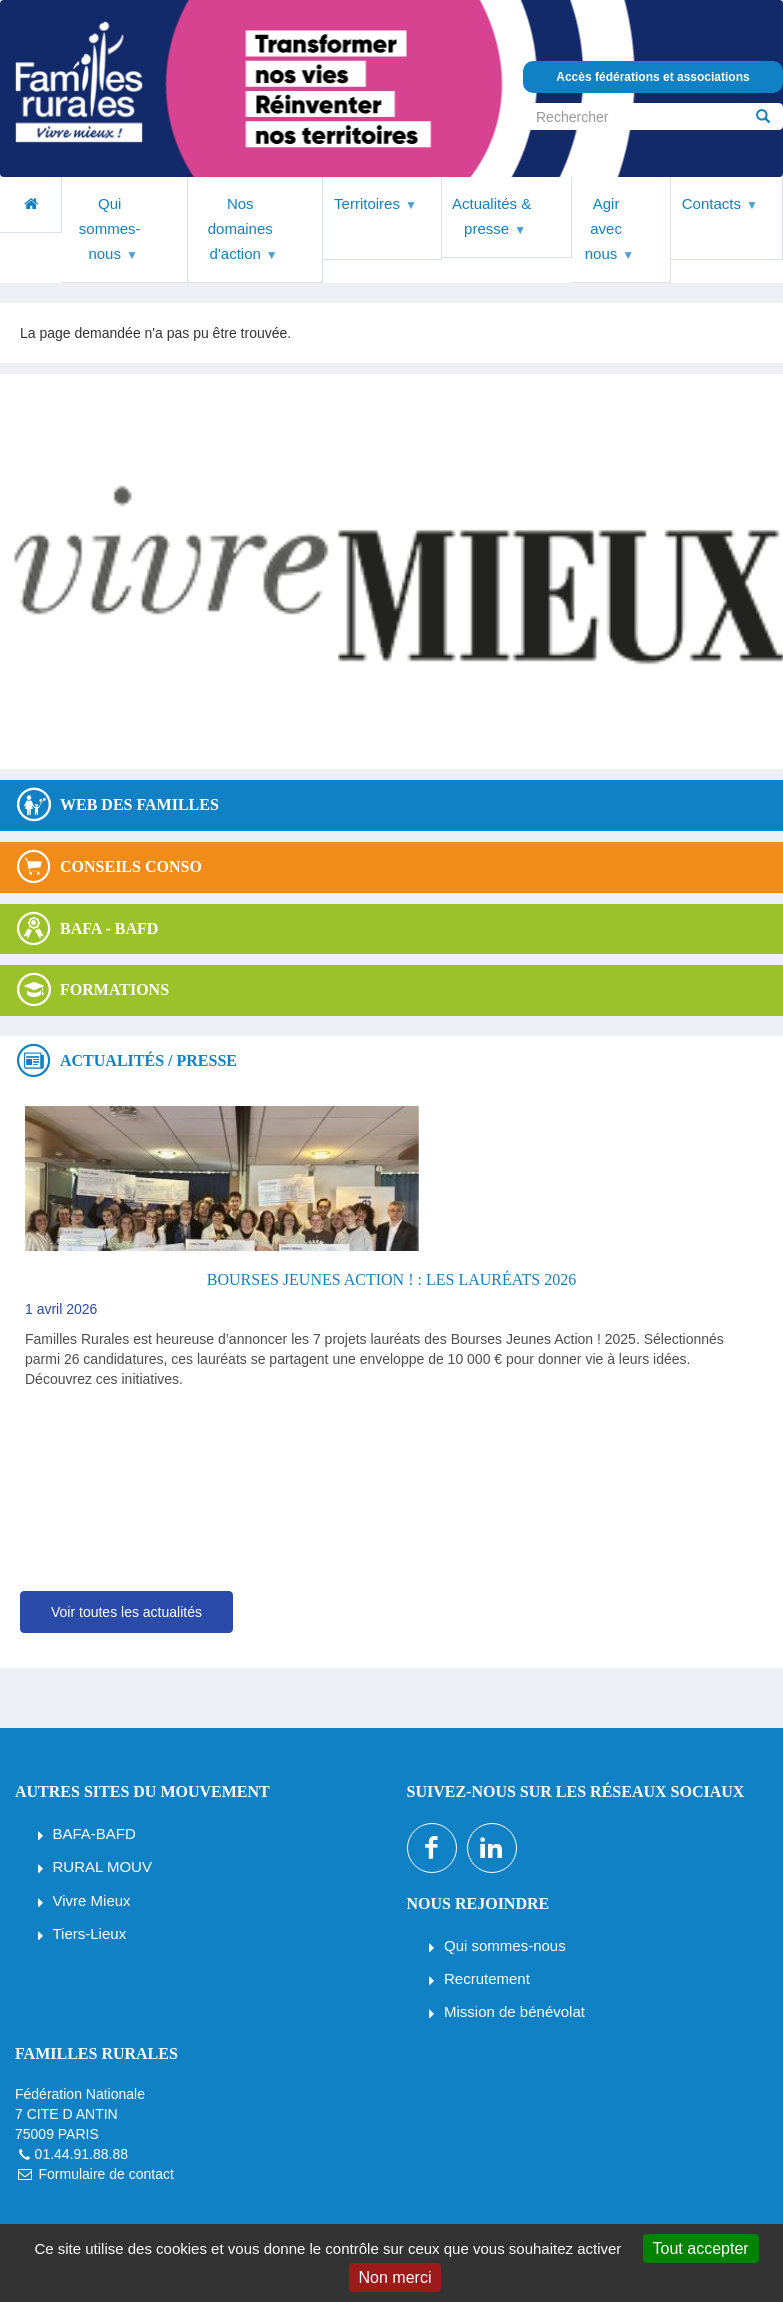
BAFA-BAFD (94, 1833)
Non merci (395, 2277)
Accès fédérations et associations (652, 77)
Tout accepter (701, 2248)
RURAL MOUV (102, 1866)
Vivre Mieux (92, 1900)
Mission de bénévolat (514, 2011)
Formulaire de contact (105, 2174)
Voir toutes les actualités (126, 1612)
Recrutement (487, 1978)
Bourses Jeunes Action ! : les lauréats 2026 (391, 1279)
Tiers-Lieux (90, 1933)
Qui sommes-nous (505, 1945)
